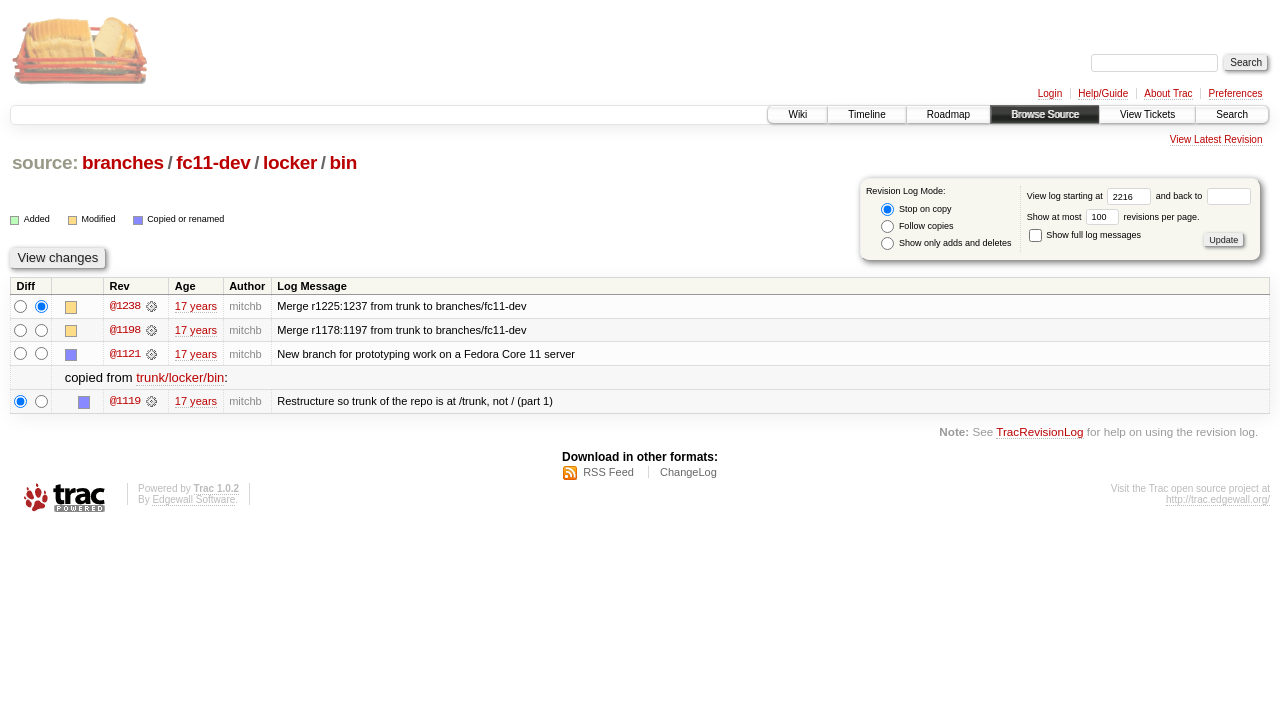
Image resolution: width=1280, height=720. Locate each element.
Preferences (1236, 93)
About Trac (1168, 93)
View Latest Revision (1216, 139)
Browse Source (1045, 114)
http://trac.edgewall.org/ (1218, 500)
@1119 (125, 402)
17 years (196, 306)
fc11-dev (213, 162)
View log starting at (1091, 196)
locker (290, 162)
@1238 (125, 306)
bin (342, 162)
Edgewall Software (193, 500)
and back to (1203, 196)
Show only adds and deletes (946, 243)
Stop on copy (916, 209)
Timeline (866, 114)
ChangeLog (688, 473)
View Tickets (1147, 114)
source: (45, 162)
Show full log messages (1085, 235)
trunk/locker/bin (180, 378)
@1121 (125, 354)
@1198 (125, 330)
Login (1050, 93)
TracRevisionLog (1039, 432)
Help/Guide (1103, 93)
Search (1232, 114)
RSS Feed (608, 473)
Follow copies (917, 226)
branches (123, 162)
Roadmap (948, 114)
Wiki (797, 114)
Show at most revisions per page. (1113, 217)
